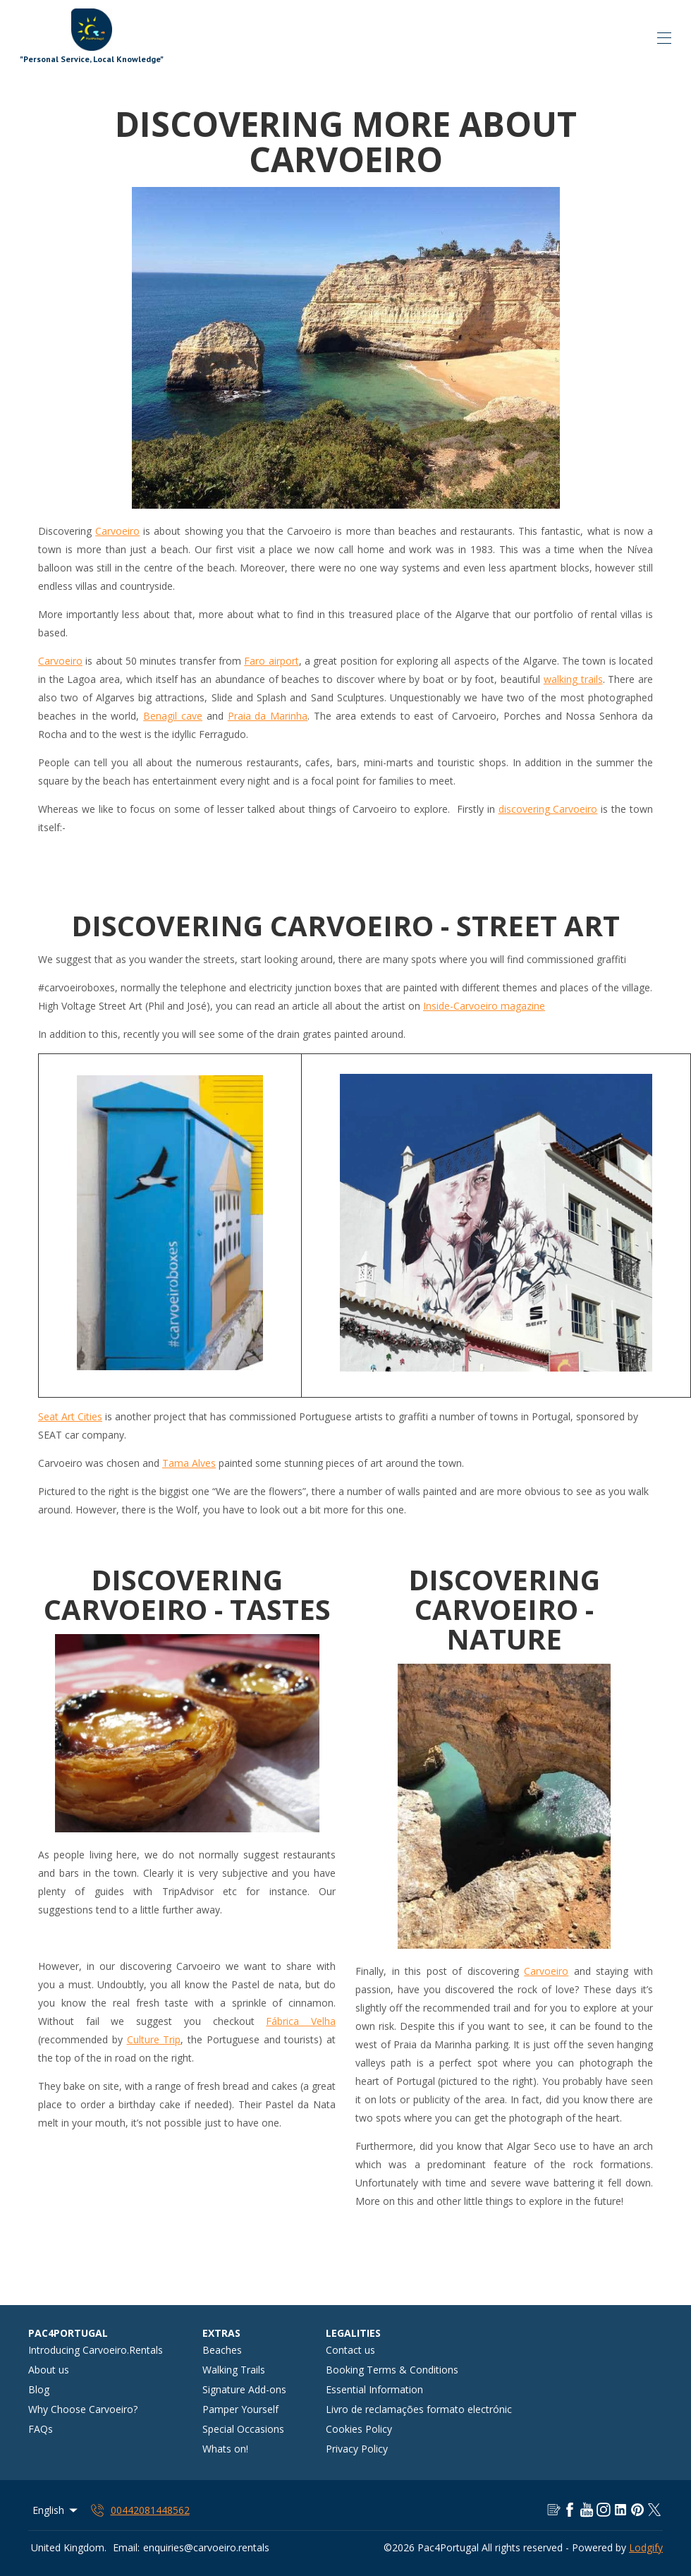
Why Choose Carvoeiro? (82, 2409)
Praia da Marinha (268, 715)
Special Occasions (243, 2429)
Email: (126, 2547)
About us (48, 2369)
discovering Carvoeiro (548, 809)
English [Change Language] (56, 2510)
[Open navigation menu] (664, 38)
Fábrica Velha (301, 2021)
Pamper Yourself (240, 2409)
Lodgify (646, 2547)
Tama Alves (189, 1463)
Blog (38, 2389)
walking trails (573, 679)
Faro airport (271, 660)
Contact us (350, 2350)
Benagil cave (172, 715)
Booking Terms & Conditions (392, 2369)
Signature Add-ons (244, 2389)
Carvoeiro (117, 531)
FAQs (40, 2429)
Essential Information (374, 2389)
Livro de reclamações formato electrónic (419, 2409)
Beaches (222, 2350)
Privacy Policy (357, 2448)
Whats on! (225, 2448)
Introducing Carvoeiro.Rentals (95, 2350)
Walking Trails (233, 2369)
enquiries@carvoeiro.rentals (206, 2547)
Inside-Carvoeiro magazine (484, 1005)
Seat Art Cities (70, 1416)
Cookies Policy (359, 2429)
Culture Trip (154, 2039)
